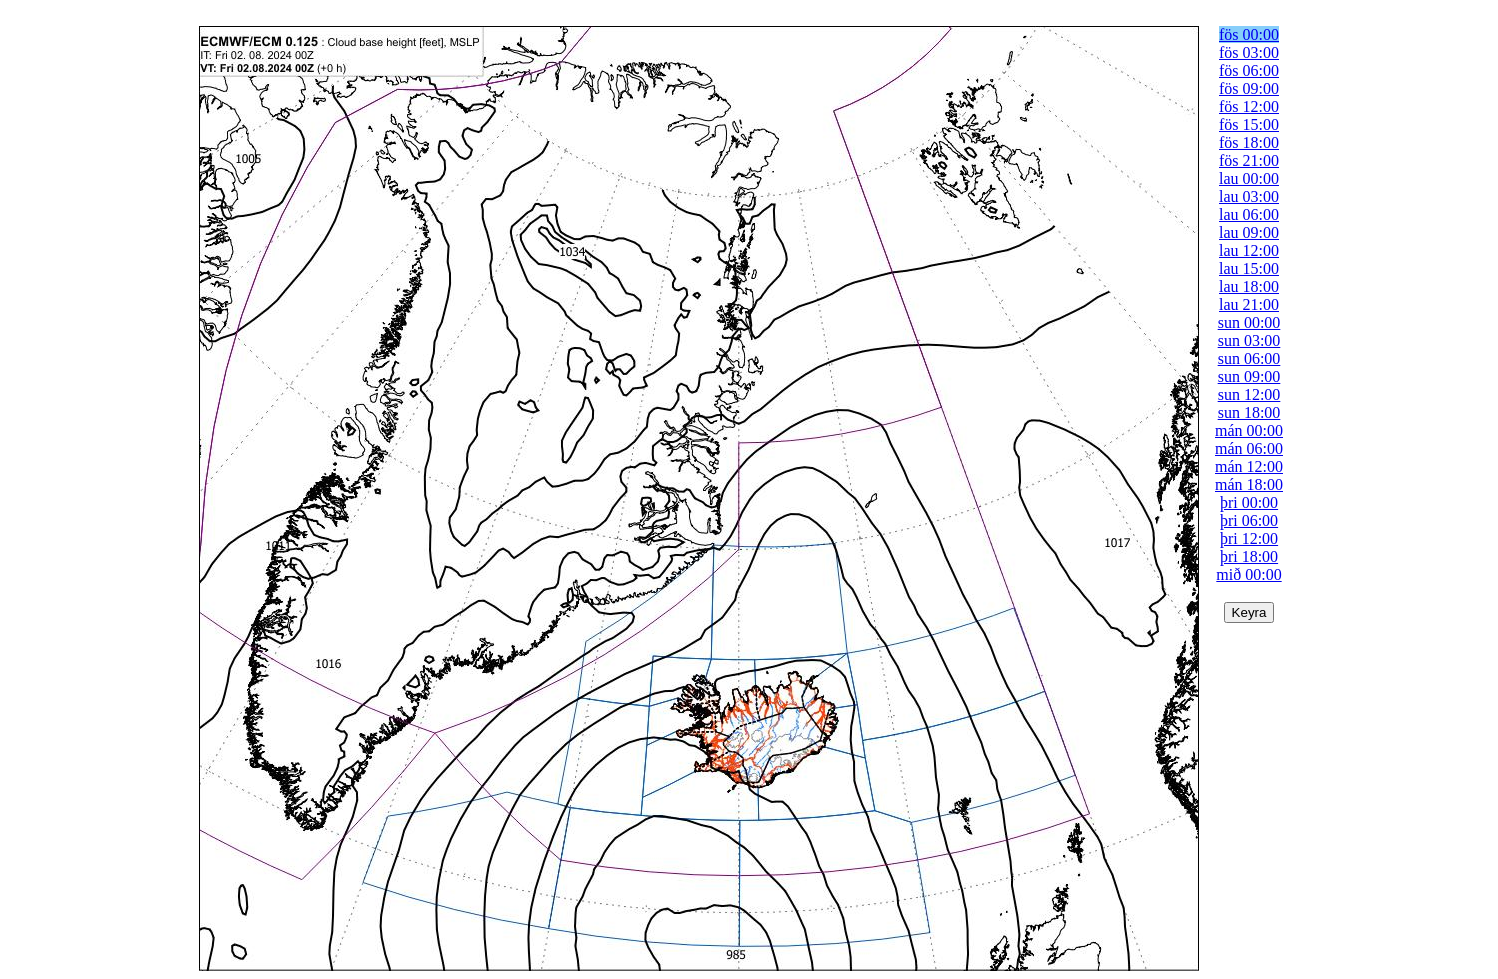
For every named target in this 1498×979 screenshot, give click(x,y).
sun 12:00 (1249, 394)
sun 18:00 (1249, 412)
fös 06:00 (1249, 70)
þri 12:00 (1249, 538)
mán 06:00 (1249, 448)
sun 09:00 (1249, 376)
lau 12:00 (1249, 250)
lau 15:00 (1249, 268)
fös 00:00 (1249, 34)
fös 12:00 (1249, 106)
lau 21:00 (1249, 304)
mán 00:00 (1249, 430)
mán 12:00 (1249, 466)
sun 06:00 (1249, 358)
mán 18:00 (1249, 484)
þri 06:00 (1249, 520)
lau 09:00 (1249, 232)
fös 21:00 (1249, 160)
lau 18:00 (1249, 286)
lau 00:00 (1249, 178)
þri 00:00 (1249, 502)
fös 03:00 (1249, 52)
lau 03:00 (1249, 196)
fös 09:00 (1249, 88)
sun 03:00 (1249, 340)
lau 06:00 (1249, 214)
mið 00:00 (1248, 574)
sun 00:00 (1249, 322)
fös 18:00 (1249, 142)
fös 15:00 (1249, 124)
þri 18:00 (1249, 556)
